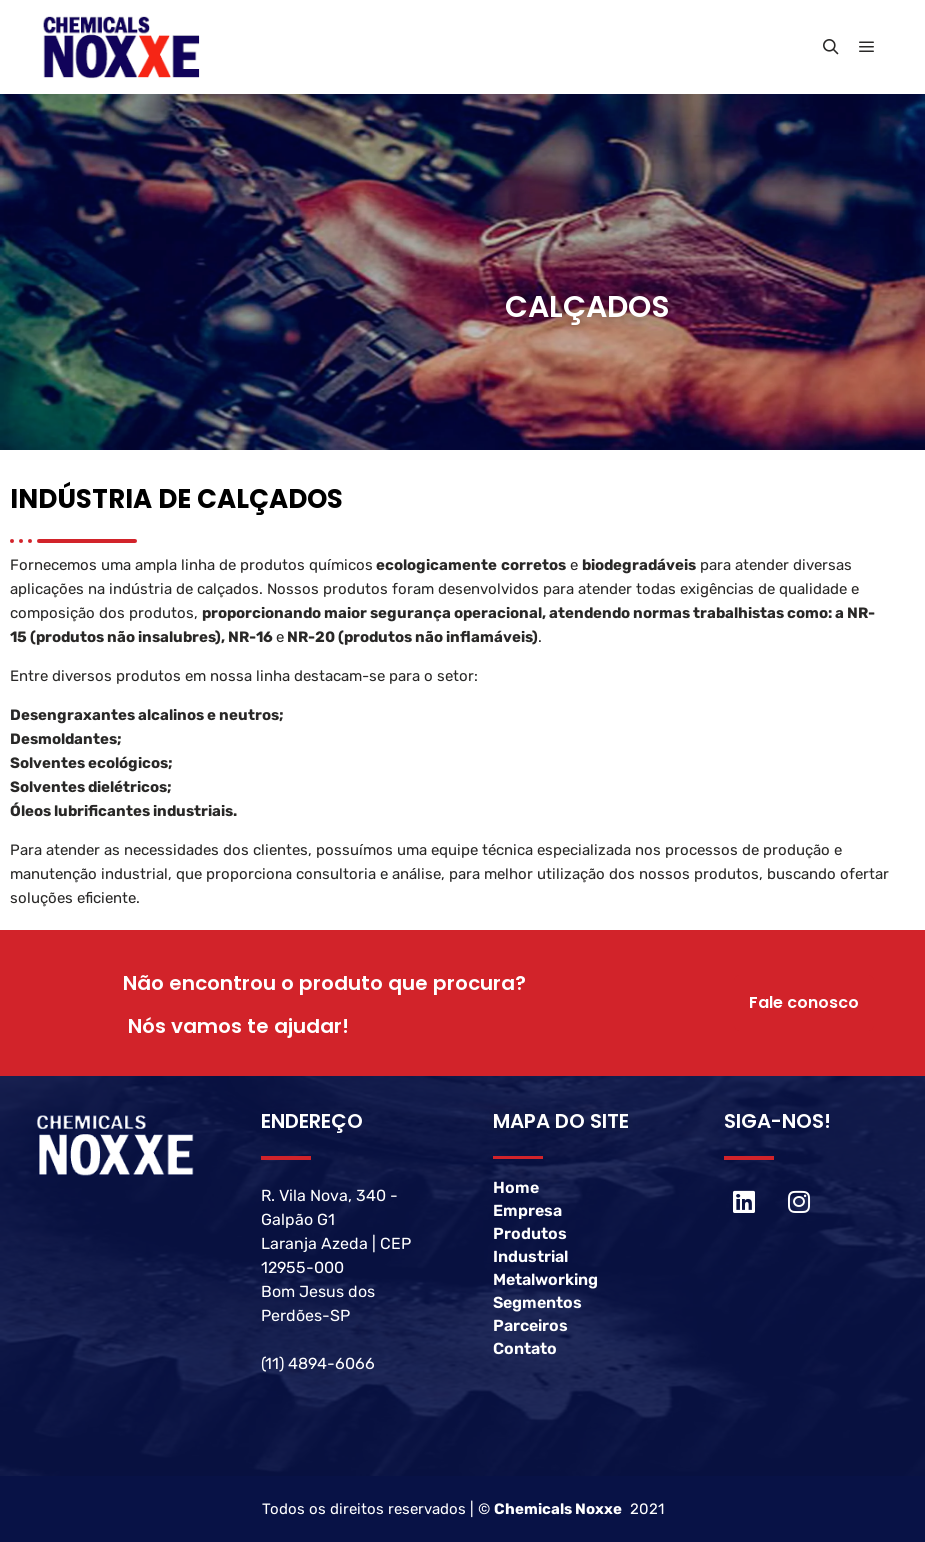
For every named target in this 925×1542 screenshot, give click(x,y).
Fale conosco (804, 1002)
